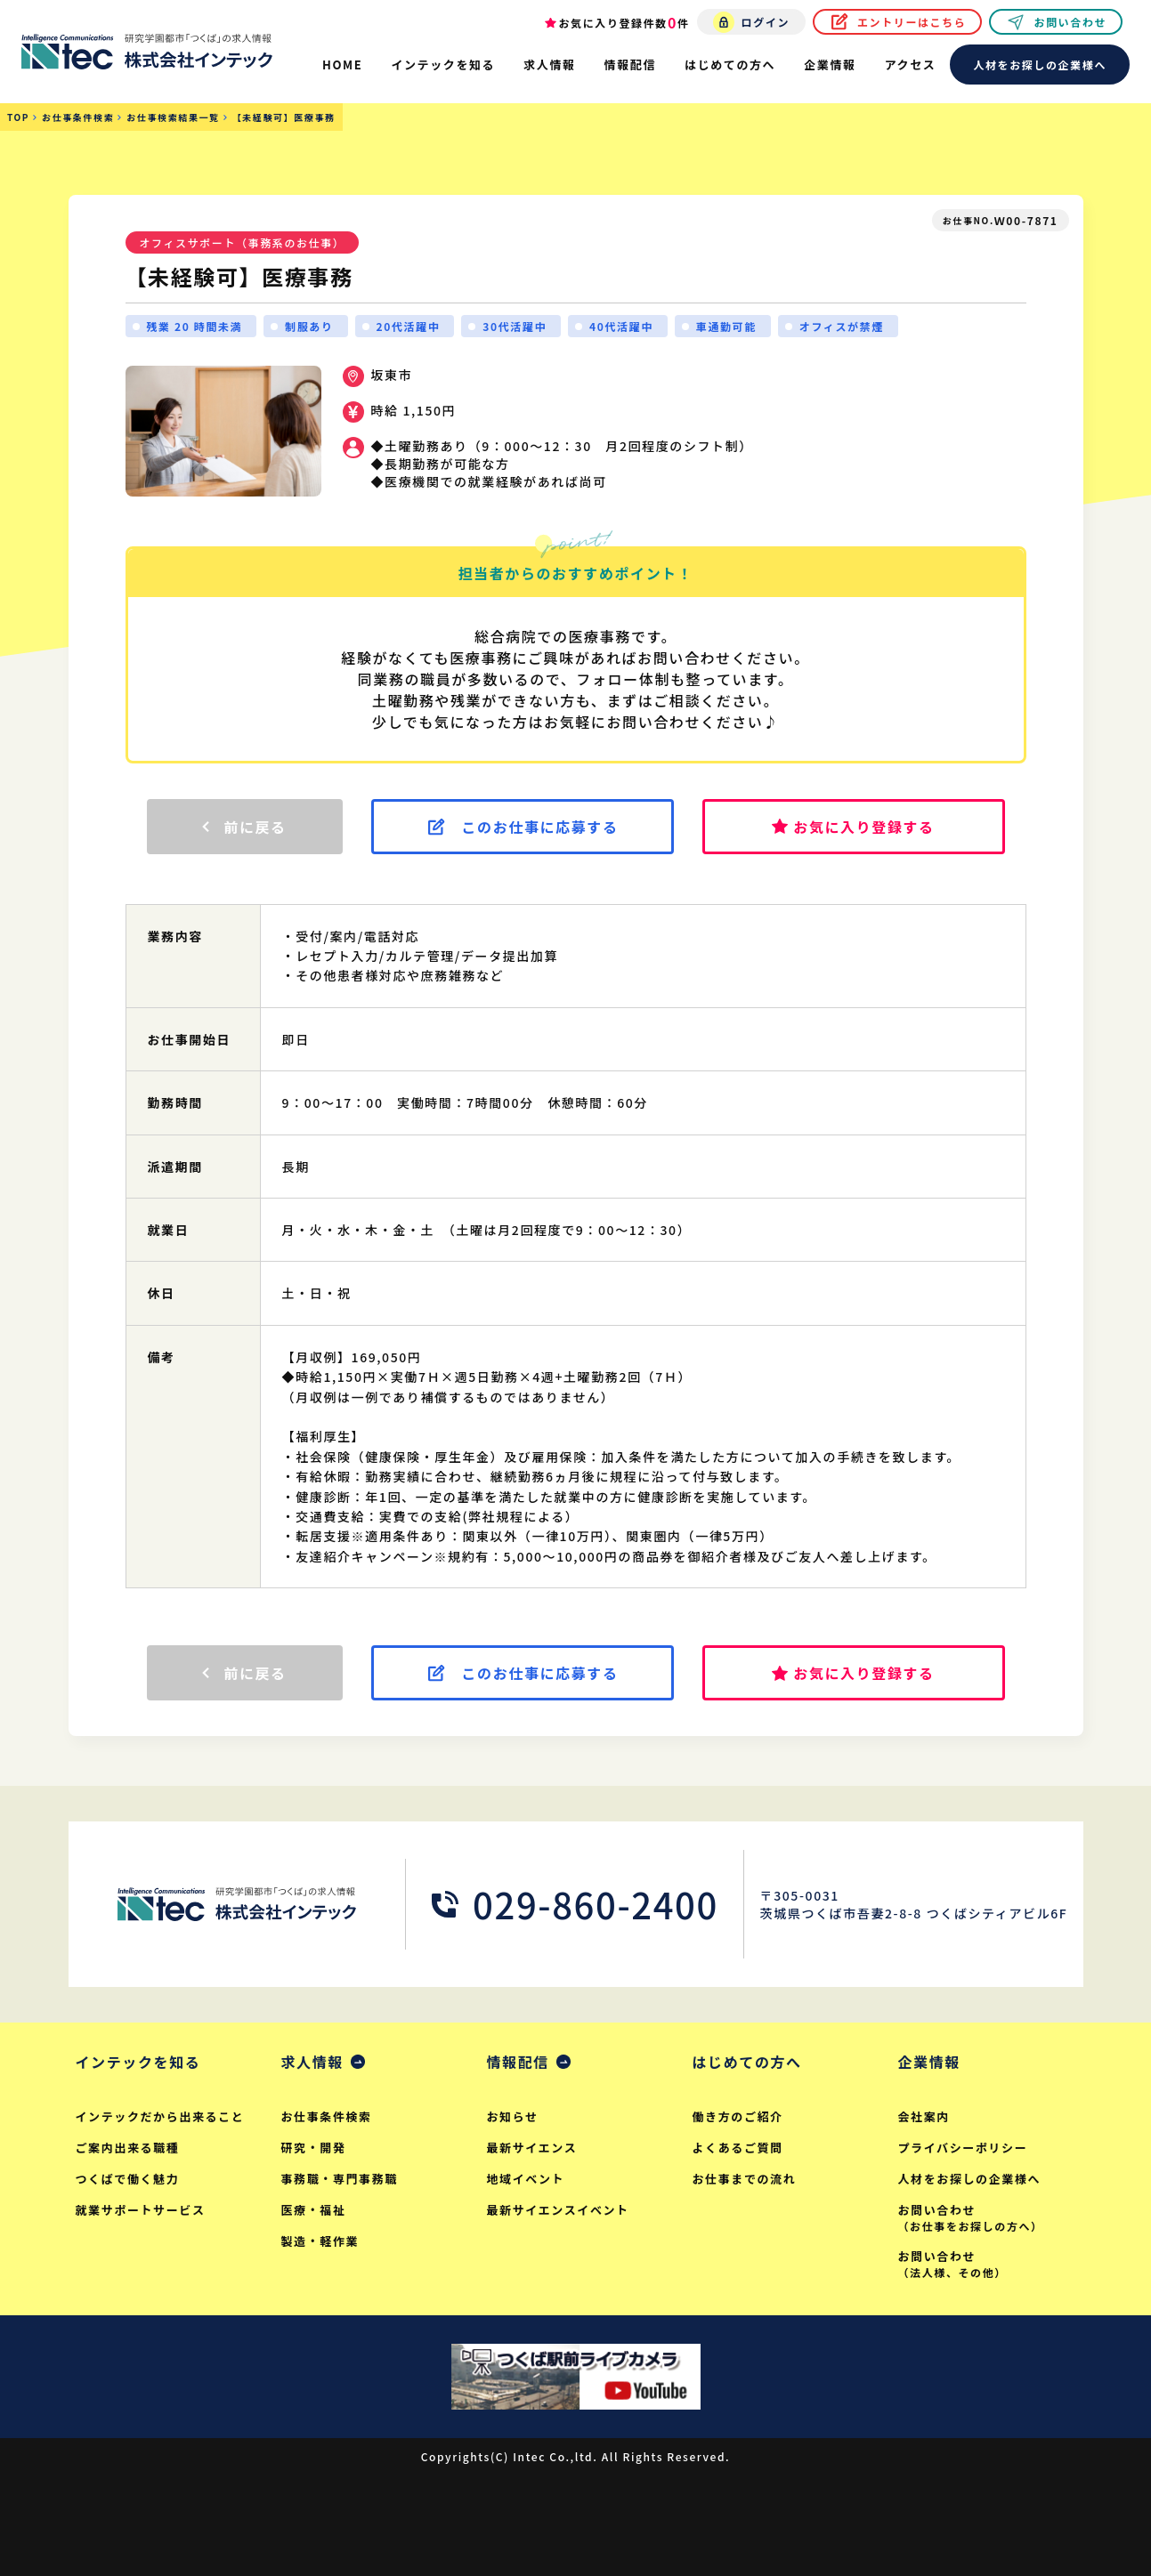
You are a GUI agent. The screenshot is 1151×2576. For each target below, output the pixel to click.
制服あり (309, 326)
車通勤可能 (726, 326)
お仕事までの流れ (745, 2178)
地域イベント (526, 2178)
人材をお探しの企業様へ (1039, 64)
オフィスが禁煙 (841, 326)
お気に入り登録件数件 (624, 22)
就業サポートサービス (141, 2209)
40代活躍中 (621, 326)
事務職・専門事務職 (339, 2178)
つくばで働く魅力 (128, 2178)
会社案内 (924, 2116)
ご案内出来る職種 (128, 2147)
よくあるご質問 (738, 2147)
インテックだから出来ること (160, 2116)
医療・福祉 (313, 2209)
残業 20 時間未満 (195, 326)
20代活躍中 (409, 326)
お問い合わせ (1069, 21)
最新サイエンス (532, 2147)
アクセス (910, 64)
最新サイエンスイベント (558, 2209)
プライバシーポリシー (963, 2147)
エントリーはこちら (911, 21)
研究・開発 (313, 2147)
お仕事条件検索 (326, 2116)
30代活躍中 (514, 326)
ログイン (766, 21)
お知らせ (513, 2116)
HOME (342, 64)
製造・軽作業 (320, 2241)
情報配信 (518, 2061)
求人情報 (312, 2061)
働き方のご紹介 (738, 2116)
